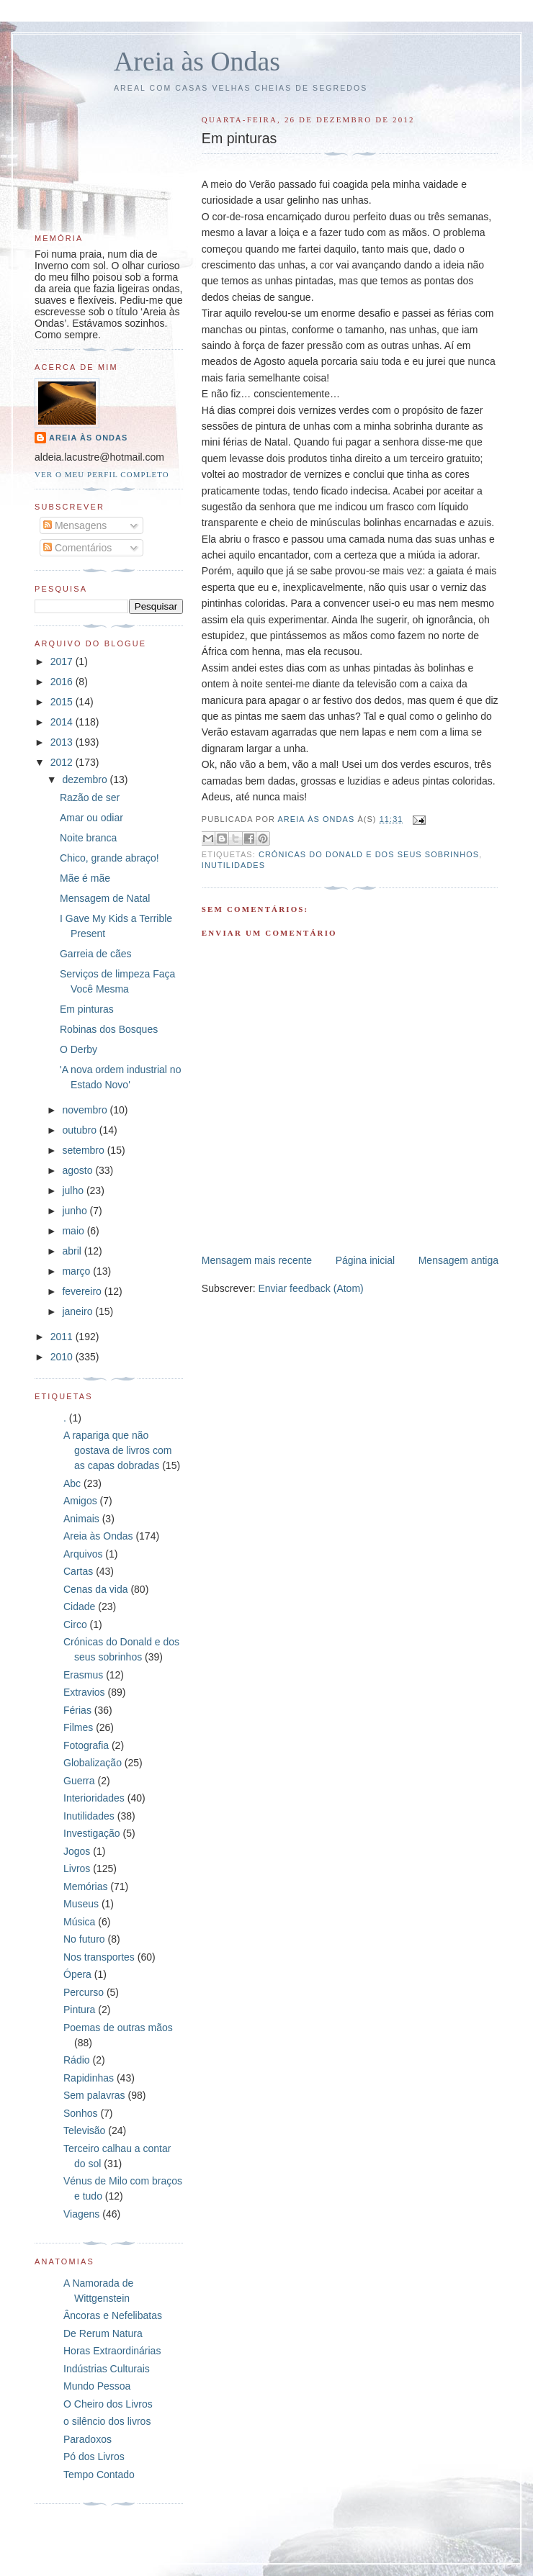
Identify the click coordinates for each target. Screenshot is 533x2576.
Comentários (77, 547)
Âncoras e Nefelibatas (112, 2315)
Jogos (76, 1851)
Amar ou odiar (91, 817)
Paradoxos (87, 2439)
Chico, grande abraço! (109, 858)
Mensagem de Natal (105, 898)
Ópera (77, 1974)
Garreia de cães (96, 953)
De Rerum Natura (103, 2333)
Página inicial (365, 1260)
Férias (77, 1710)
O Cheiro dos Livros (108, 2404)
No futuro (84, 1939)
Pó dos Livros (94, 2456)
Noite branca (88, 838)
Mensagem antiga (458, 1260)
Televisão (84, 2130)
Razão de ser (90, 797)
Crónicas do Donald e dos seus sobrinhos (369, 854)
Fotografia (86, 1745)
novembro (85, 1110)
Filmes (78, 1727)
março (77, 1271)
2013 (63, 742)
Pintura (79, 2009)
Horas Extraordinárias (112, 2350)
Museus (81, 1904)
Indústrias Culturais (106, 2368)
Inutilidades (233, 865)
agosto (78, 1170)
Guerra (79, 1780)
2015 (63, 702)
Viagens (81, 2214)
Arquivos (82, 1554)
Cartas (78, 1571)
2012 (63, 762)
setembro (84, 1150)
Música (79, 1922)
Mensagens (75, 525)
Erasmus (83, 1675)
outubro (80, 1130)
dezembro (85, 779)
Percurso (83, 1992)
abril (73, 1251)
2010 (63, 1356)
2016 (63, 681)
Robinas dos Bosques (109, 1029)
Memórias (85, 1886)
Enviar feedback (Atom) (310, 1288)
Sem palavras (94, 2095)
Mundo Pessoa (96, 2386)
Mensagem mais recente (257, 1260)
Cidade (79, 1606)
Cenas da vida (95, 1589)
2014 (63, 722)
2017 (63, 661)
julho (74, 1190)
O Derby (78, 1049)
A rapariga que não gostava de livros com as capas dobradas (117, 1450)
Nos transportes (99, 1957)
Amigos (80, 1500)
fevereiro (83, 1291)
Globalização (92, 1762)
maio (74, 1231)
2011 (63, 1336)
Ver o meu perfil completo (102, 474)
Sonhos (80, 2113)
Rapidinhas (88, 2078)
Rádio (76, 2060)
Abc (72, 1483)
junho (75, 1210)
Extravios (84, 1692)
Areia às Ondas (197, 61)
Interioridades (94, 1798)
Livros (76, 1868)
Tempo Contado (99, 2474)
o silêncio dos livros (107, 2421)
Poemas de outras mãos (118, 2027)
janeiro (78, 1311)
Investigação (91, 1833)
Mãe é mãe (85, 878)
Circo (75, 1624)
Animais (81, 1518)
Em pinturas (87, 1009)
